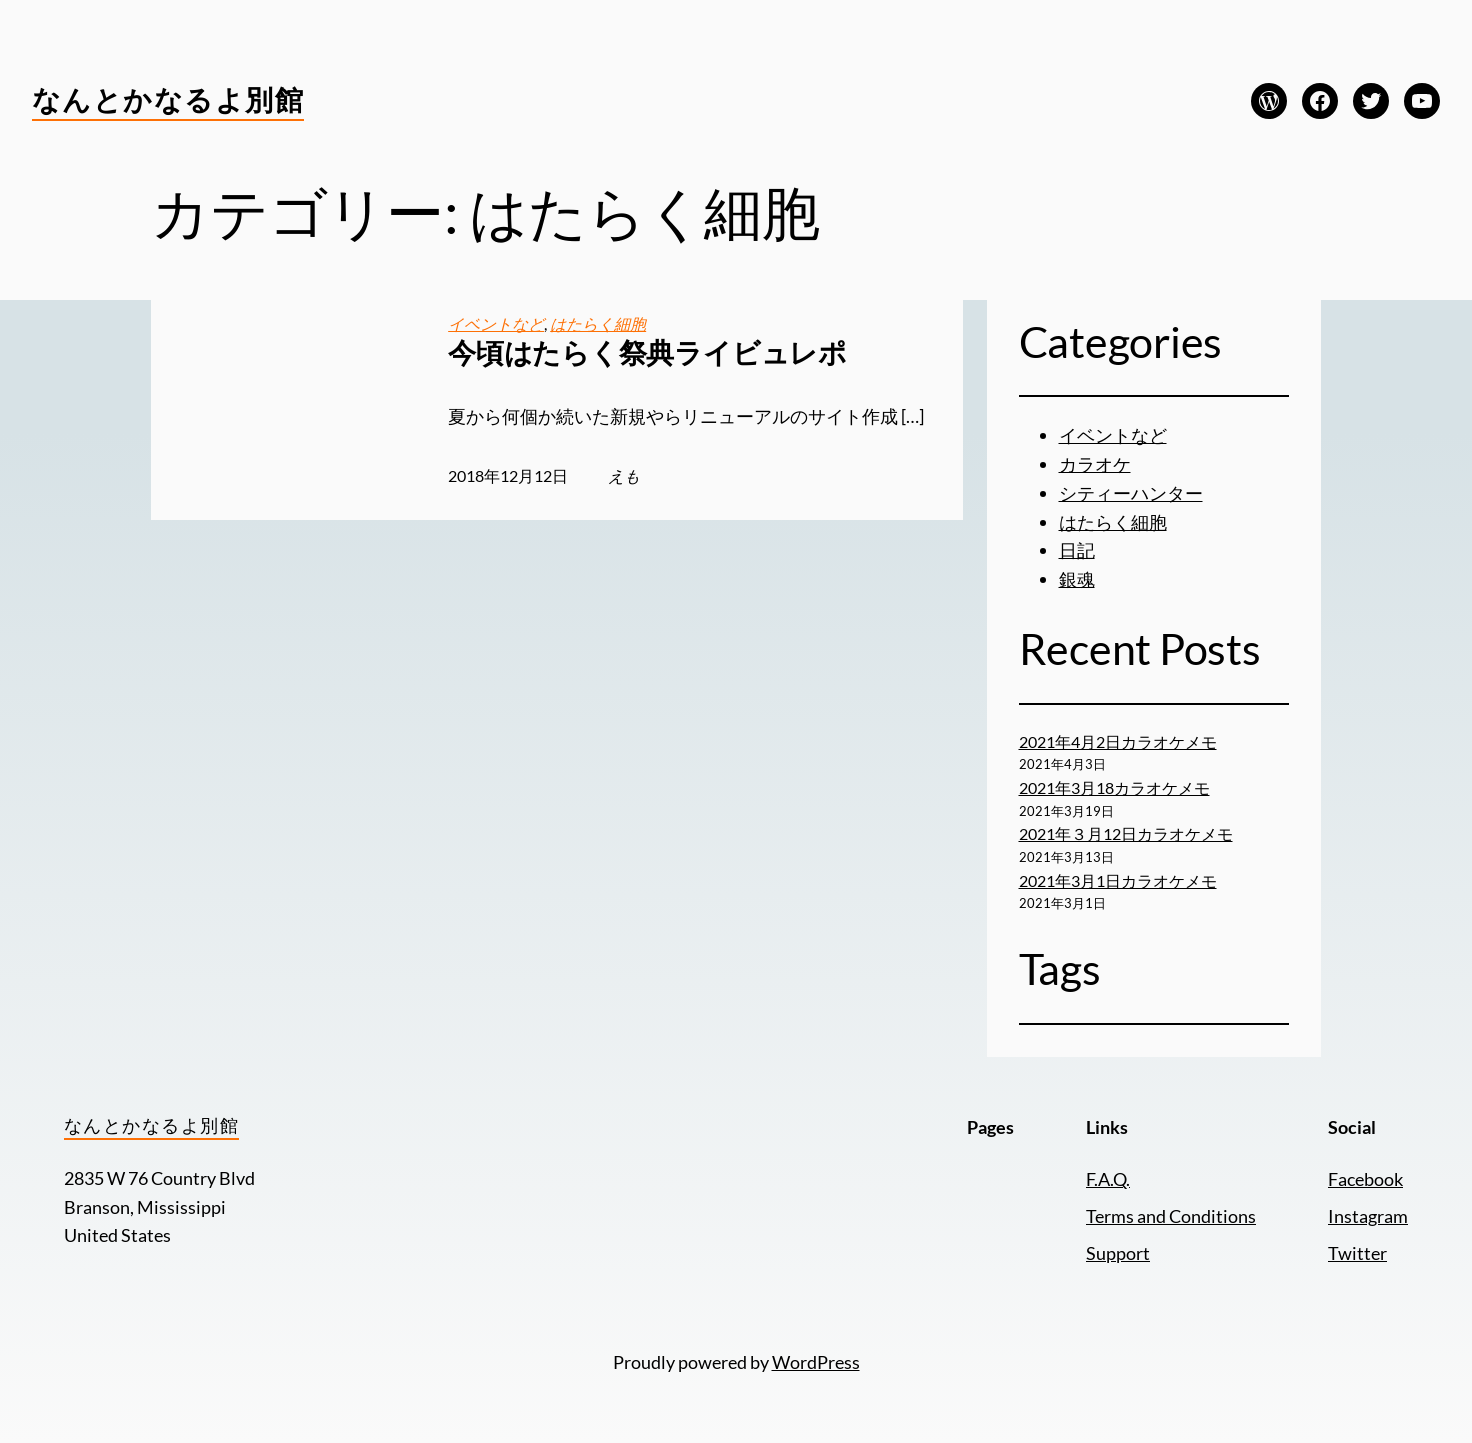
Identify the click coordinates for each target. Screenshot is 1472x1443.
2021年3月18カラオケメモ (1114, 787)
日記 (1077, 550)
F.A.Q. (1108, 1179)
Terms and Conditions (1171, 1216)
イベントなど (496, 323)
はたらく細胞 (598, 323)
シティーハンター (1131, 493)
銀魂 (1077, 579)
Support (1118, 1253)
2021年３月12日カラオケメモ (1126, 833)
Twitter (1357, 1253)
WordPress (816, 1362)
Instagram (1368, 1216)
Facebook (1365, 1179)
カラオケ (1095, 464)
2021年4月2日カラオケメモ (1118, 741)
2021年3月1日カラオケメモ (1118, 880)
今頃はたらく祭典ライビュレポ (647, 352)
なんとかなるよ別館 (168, 99)
